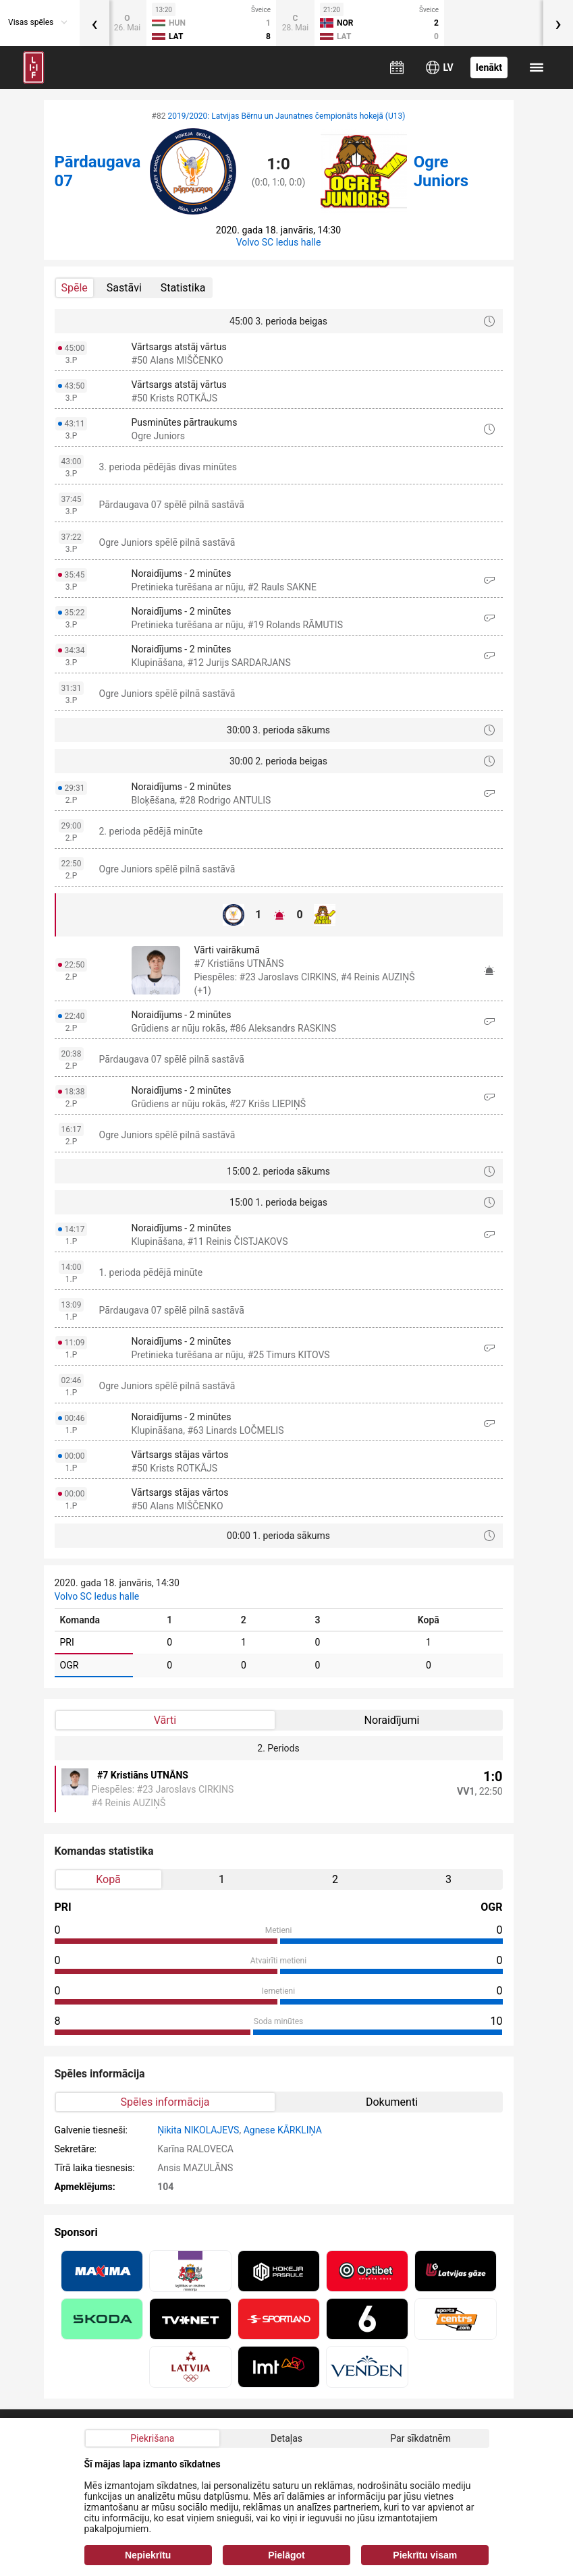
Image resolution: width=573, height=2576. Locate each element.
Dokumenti (392, 2102)
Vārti (165, 1720)
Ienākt (489, 67)
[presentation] (94, 23)
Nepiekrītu (148, 2555)
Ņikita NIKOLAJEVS (198, 2130)
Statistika (183, 287)
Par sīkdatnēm (420, 2438)
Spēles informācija (165, 2102)
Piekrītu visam (425, 2555)
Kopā (108, 1879)
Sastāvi (124, 287)
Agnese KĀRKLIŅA (283, 2130)
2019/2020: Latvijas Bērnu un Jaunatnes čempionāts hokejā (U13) (286, 116)
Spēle (74, 287)
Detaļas (286, 2438)
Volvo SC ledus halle (278, 242)
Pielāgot (286, 2555)
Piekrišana (152, 2438)
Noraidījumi (392, 1720)
